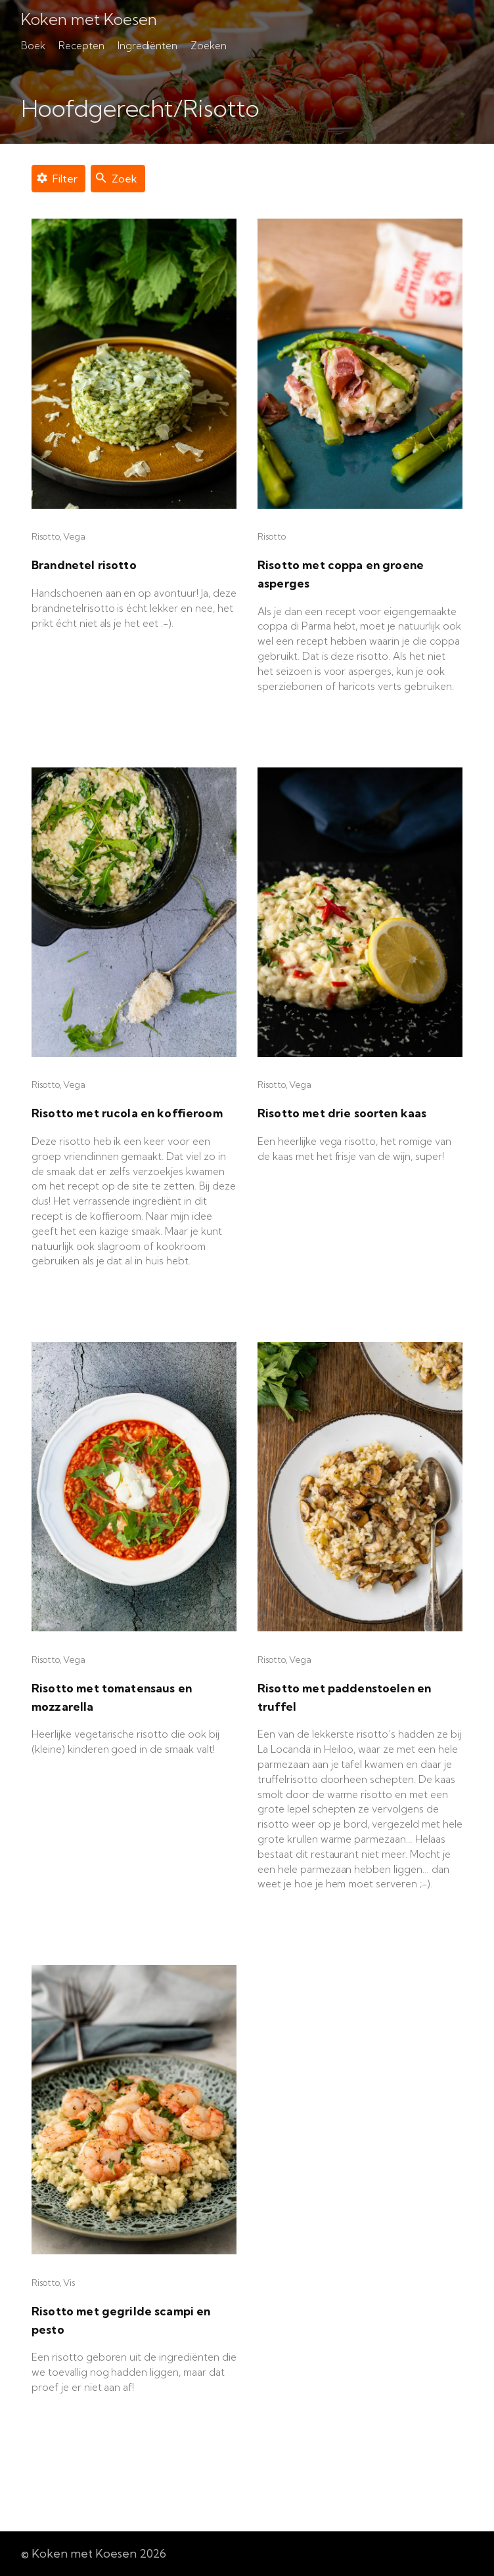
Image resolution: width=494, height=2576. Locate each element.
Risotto (46, 536)
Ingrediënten (148, 45)
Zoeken (209, 45)
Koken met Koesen (89, 20)
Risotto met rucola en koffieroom (127, 1113)
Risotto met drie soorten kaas (342, 1113)
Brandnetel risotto (84, 565)
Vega (74, 536)
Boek (33, 45)
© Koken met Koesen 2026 (93, 2553)
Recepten (81, 45)
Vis (69, 2282)
